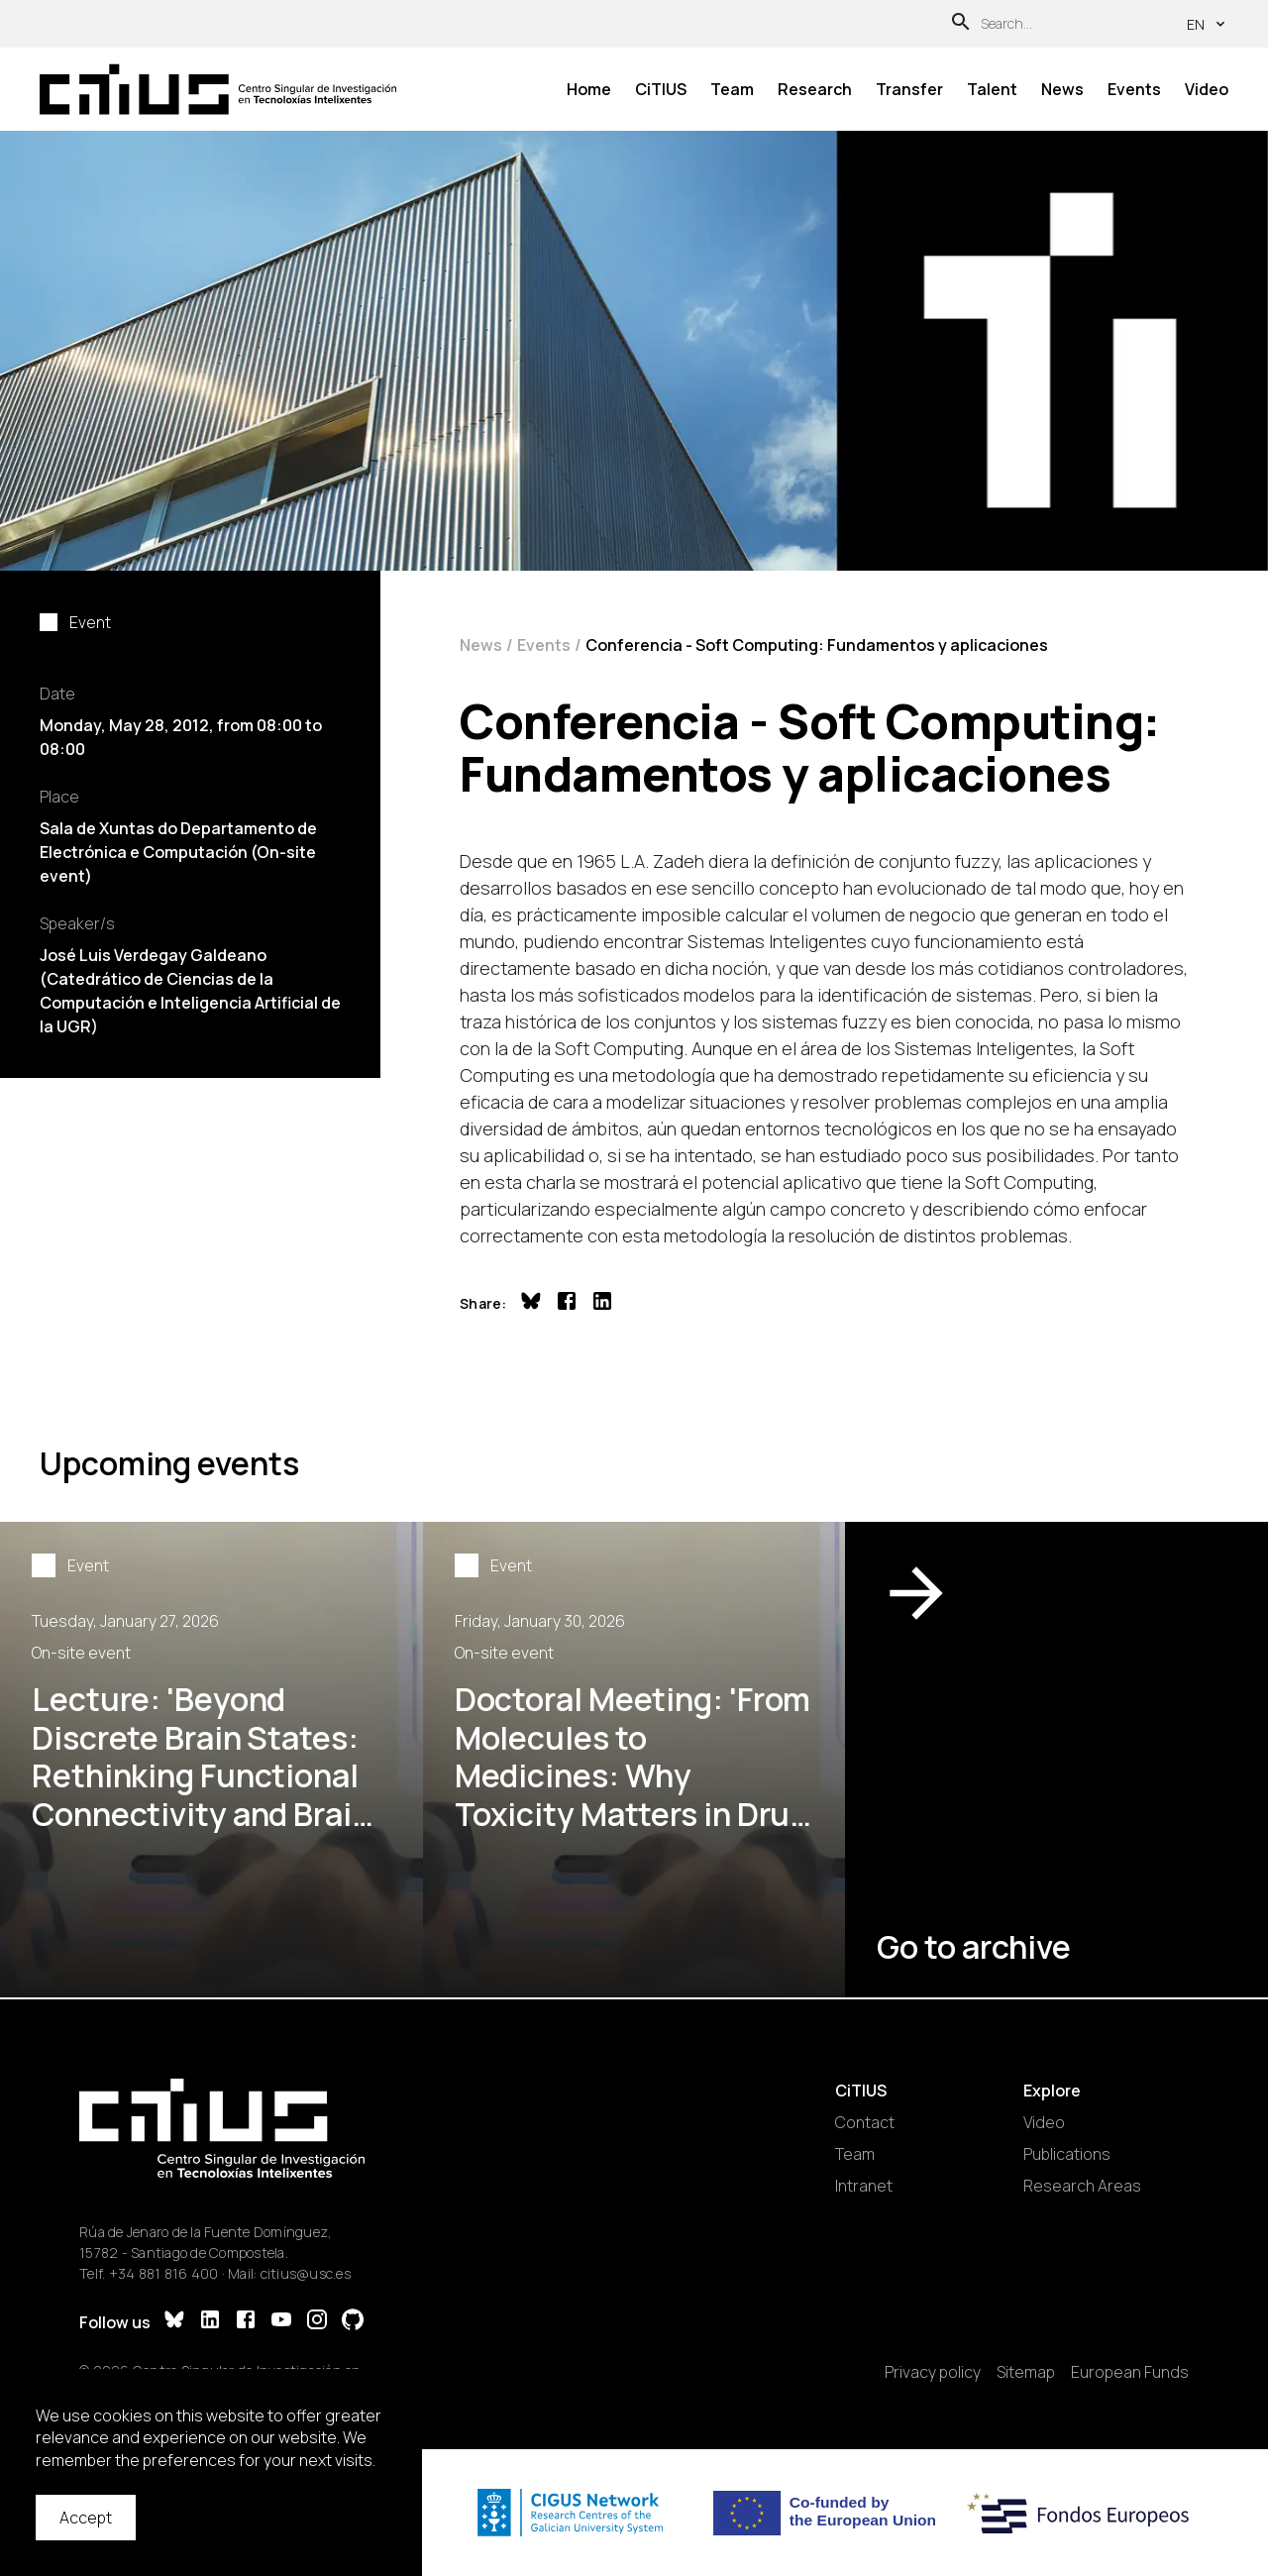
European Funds (1130, 2372)
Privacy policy (933, 2372)
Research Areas (1082, 2186)
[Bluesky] (174, 2322)
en (1207, 24)
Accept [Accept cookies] (85, 2517)
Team (732, 89)
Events (1134, 89)
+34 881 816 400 (164, 2273)
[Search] (961, 24)
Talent (992, 89)
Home (589, 89)
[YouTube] (281, 2322)
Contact (865, 2122)
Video (1206, 89)
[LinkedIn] (210, 2322)
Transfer (909, 89)
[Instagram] (317, 2322)
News (1062, 89)
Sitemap (1026, 2372)
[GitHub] (353, 2322)
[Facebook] (246, 2322)
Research (815, 89)
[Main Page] (218, 89)
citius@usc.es (306, 2273)
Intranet (864, 2186)
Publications (1066, 2154)
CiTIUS (661, 89)
